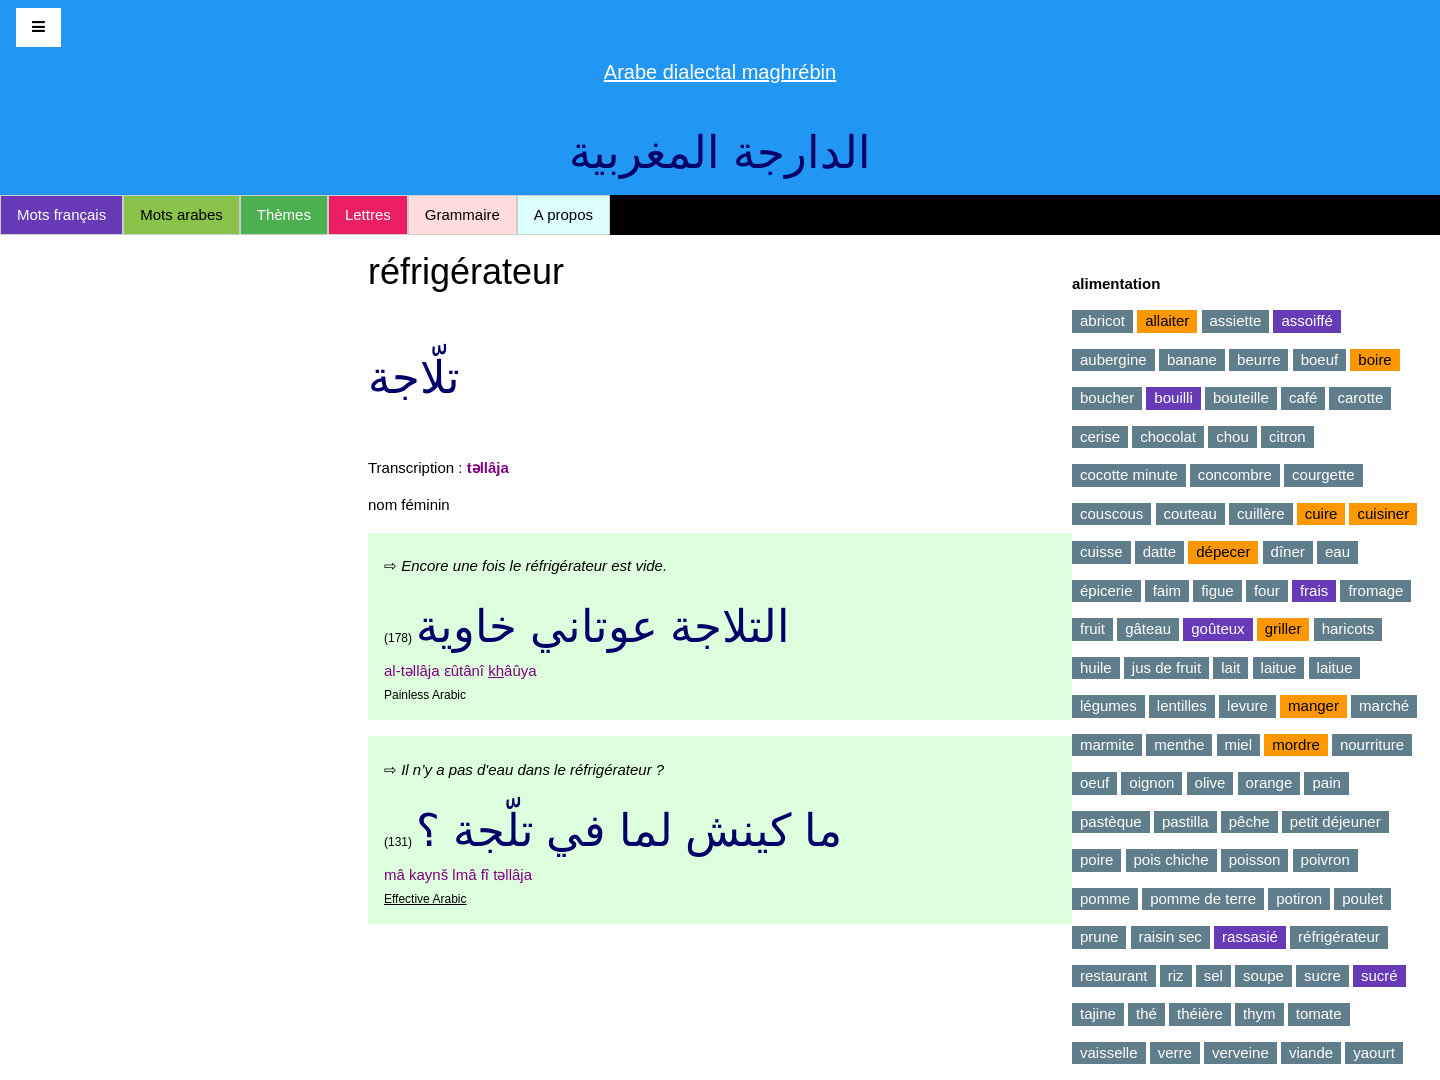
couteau (1190, 513)
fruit (1092, 628)
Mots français (61, 214)
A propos (563, 214)
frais (1314, 590)
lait (1230, 667)
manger (1313, 705)
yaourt (1374, 1052)
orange (1269, 782)
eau (1337, 551)
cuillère (1261, 513)
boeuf (1320, 359)
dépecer (1223, 551)
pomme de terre (1203, 898)
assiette (1236, 320)
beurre (1258, 359)
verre (1175, 1052)
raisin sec (1170, 936)
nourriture (1372, 744)
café (1303, 397)
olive (1210, 782)
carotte (1360, 397)
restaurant (1114, 975)
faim (1167, 590)
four (1267, 590)
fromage (1375, 590)
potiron (1299, 898)
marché (1384, 705)
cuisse (1101, 551)
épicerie (1106, 590)
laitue (1279, 667)
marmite (1107, 744)
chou (1232, 436)
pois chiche (1171, 859)
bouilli (1173, 397)
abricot (1102, 320)
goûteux (1217, 628)
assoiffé (1306, 320)
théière (1200, 1013)
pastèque (1111, 821)
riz (1176, 975)
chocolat (1168, 436)
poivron (1325, 859)
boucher (1107, 397)
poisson (1255, 859)
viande (1311, 1052)
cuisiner (1383, 513)
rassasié (1250, 936)
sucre (1322, 975)
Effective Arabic (425, 899)
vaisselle (1109, 1052)
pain (1326, 782)
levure (1247, 705)
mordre (1296, 744)
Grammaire (462, 214)
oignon (1151, 782)
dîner (1288, 551)
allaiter (1167, 320)
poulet (1362, 898)
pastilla (1185, 821)
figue (1217, 590)
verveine (1240, 1052)
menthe (1179, 744)
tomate (1319, 1013)
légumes (1108, 705)
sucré (1379, 975)
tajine (1098, 1013)
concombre (1235, 474)
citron (1287, 436)
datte (1159, 551)
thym (1259, 1013)
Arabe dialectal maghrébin (720, 72)
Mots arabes (181, 214)
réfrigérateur (1339, 936)
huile (1096, 667)
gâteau (1148, 628)
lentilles (1182, 705)
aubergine (1113, 359)
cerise (1100, 436)
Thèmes (284, 214)
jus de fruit (1166, 667)
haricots (1348, 628)
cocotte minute (1129, 474)
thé (1146, 1013)
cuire (1321, 513)
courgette (1323, 474)
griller (1283, 628)
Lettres (368, 214)
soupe (1263, 975)
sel (1213, 975)
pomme (1105, 898)
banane (1192, 359)
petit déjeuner (1335, 821)
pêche (1249, 821)
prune (1099, 936)
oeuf (1094, 782)
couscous (1111, 513)
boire (1374, 359)
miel (1239, 744)
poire (1096, 859)
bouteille (1241, 397)
